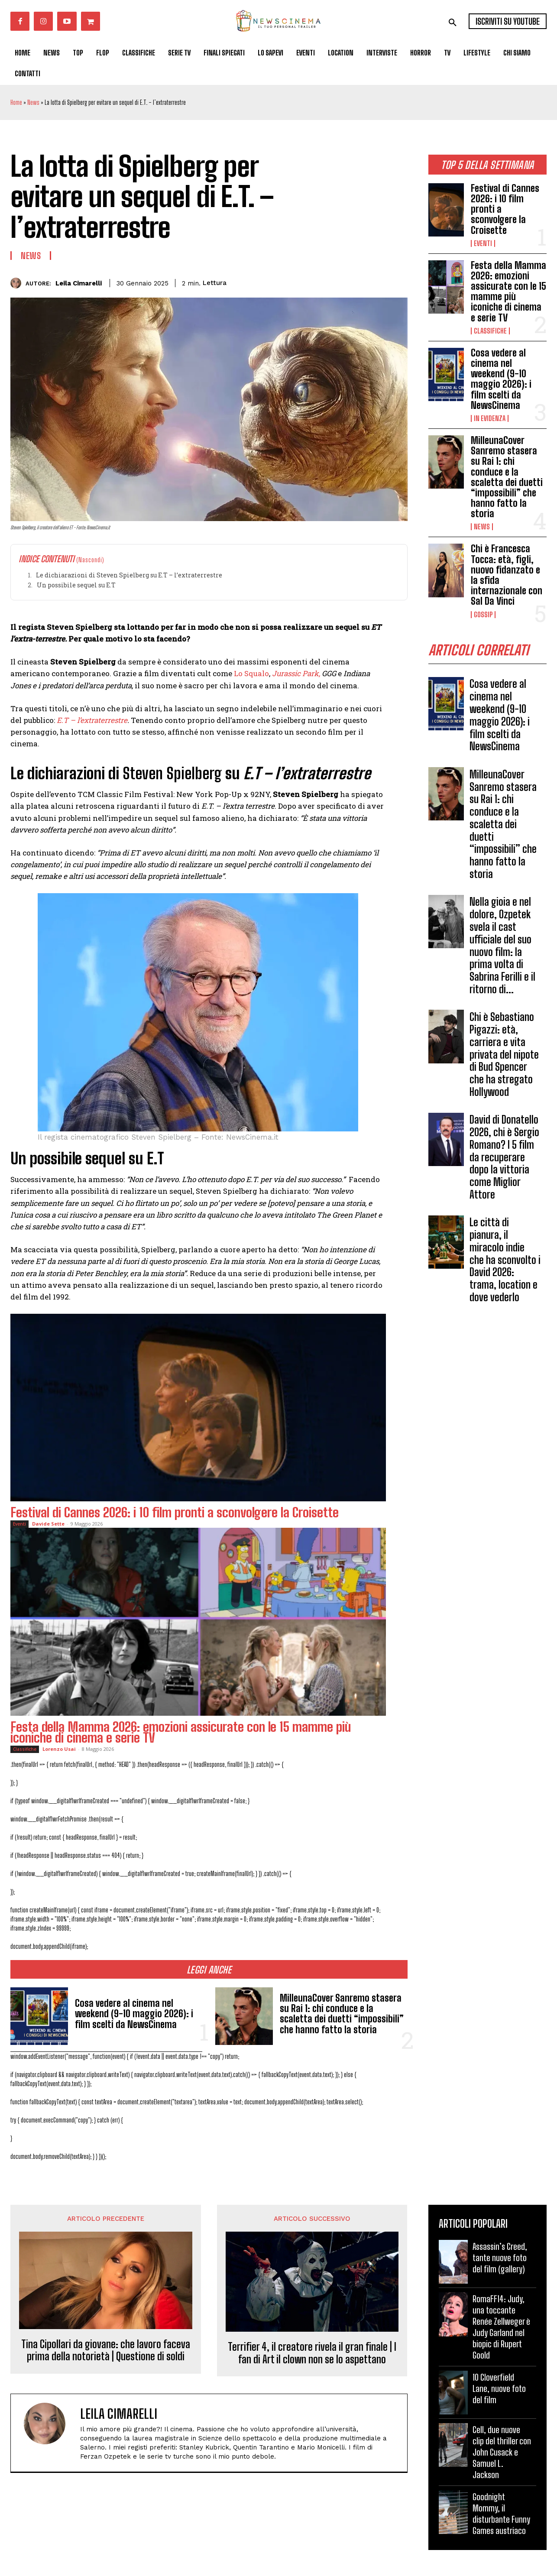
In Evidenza (489, 418)
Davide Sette (48, 1523)
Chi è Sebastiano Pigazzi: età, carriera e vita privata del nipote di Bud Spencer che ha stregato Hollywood (504, 1054)
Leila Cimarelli (78, 283)
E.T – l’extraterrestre (92, 720)
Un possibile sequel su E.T (76, 585)
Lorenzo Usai (59, 1749)
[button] (452, 22)
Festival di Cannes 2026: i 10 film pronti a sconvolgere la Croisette (174, 1512)
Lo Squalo (251, 673)
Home (16, 102)
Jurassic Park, (296, 673)
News (33, 102)
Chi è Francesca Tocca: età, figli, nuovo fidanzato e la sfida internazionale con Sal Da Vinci (506, 575)
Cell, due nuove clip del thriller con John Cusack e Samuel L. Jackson (502, 2452)
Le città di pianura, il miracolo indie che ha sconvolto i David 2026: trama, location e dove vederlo (505, 1260)
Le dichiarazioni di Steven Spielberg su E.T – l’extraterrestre (129, 575)
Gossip (483, 614)
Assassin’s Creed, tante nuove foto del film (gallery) (500, 2257)
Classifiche (490, 330)
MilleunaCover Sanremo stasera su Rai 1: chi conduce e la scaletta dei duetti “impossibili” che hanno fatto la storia (507, 476)
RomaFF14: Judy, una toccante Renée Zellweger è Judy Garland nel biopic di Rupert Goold (501, 2327)
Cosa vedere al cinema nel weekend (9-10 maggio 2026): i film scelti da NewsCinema (501, 379)
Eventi (483, 243)
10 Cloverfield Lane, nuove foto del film (499, 2388)
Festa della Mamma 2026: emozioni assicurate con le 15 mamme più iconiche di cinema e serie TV (508, 291)
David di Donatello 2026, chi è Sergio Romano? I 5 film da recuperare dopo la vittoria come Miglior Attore (504, 1157)
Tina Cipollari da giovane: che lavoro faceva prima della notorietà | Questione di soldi (105, 2350)
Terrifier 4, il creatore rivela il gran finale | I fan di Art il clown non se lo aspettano (312, 2353)
